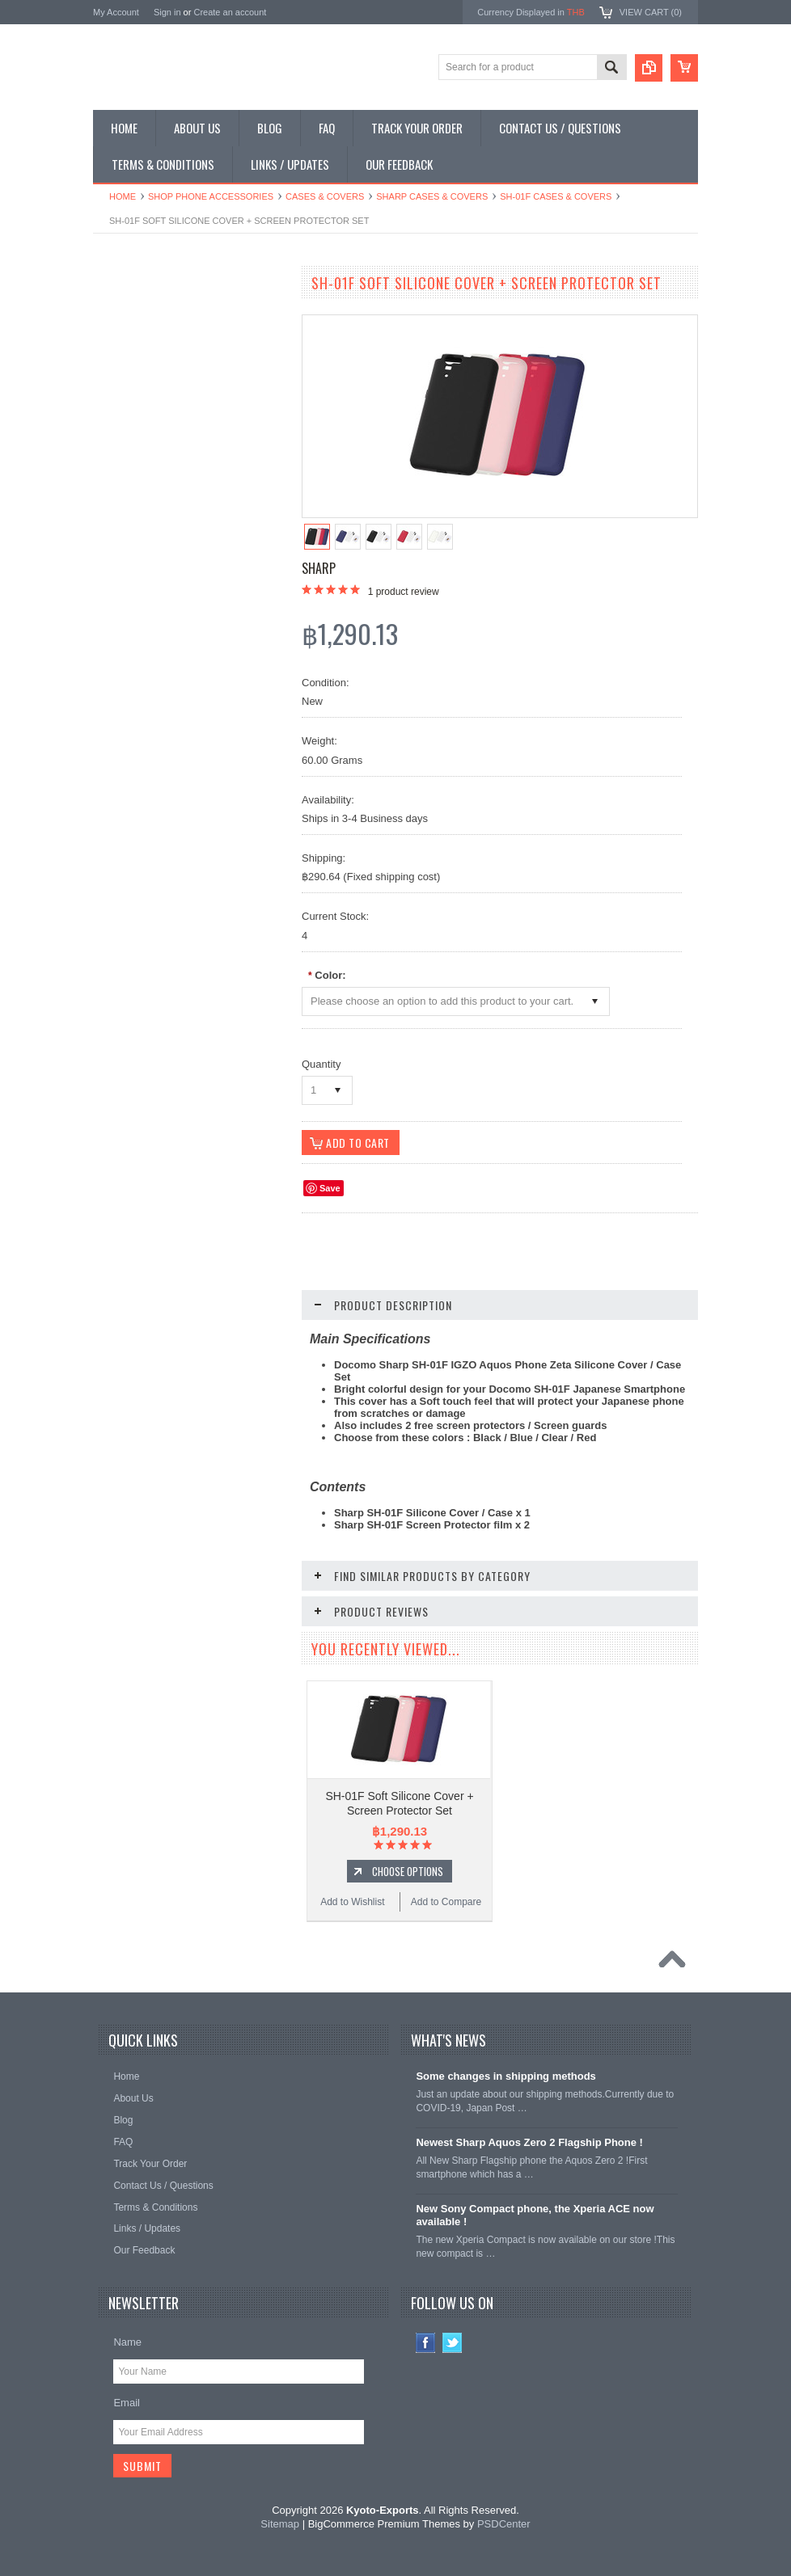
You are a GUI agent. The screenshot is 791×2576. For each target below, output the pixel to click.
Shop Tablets (130, 423)
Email (126, 2403)
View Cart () (651, 12)
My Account (116, 12)
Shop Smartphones (143, 313)
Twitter (452, 2343)
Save (330, 1188)
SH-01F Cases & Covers (555, 196)
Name (127, 2342)
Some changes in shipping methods (505, 2076)
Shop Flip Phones (140, 341)
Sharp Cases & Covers (432, 196)
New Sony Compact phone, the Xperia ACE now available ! (535, 2215)
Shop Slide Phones (143, 368)
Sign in (167, 12)
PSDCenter (504, 2524)
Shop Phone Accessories (210, 196)
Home (122, 196)
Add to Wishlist (141, 1057)
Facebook (426, 2343)
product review (403, 591)
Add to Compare (238, 1057)
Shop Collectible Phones (155, 505)
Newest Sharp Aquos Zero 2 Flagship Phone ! (529, 2142)
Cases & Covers (325, 196)
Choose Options (198, 1026)
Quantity (321, 1064)
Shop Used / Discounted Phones (172, 477)
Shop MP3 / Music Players (159, 450)
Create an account (229, 12)
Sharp (319, 568)
